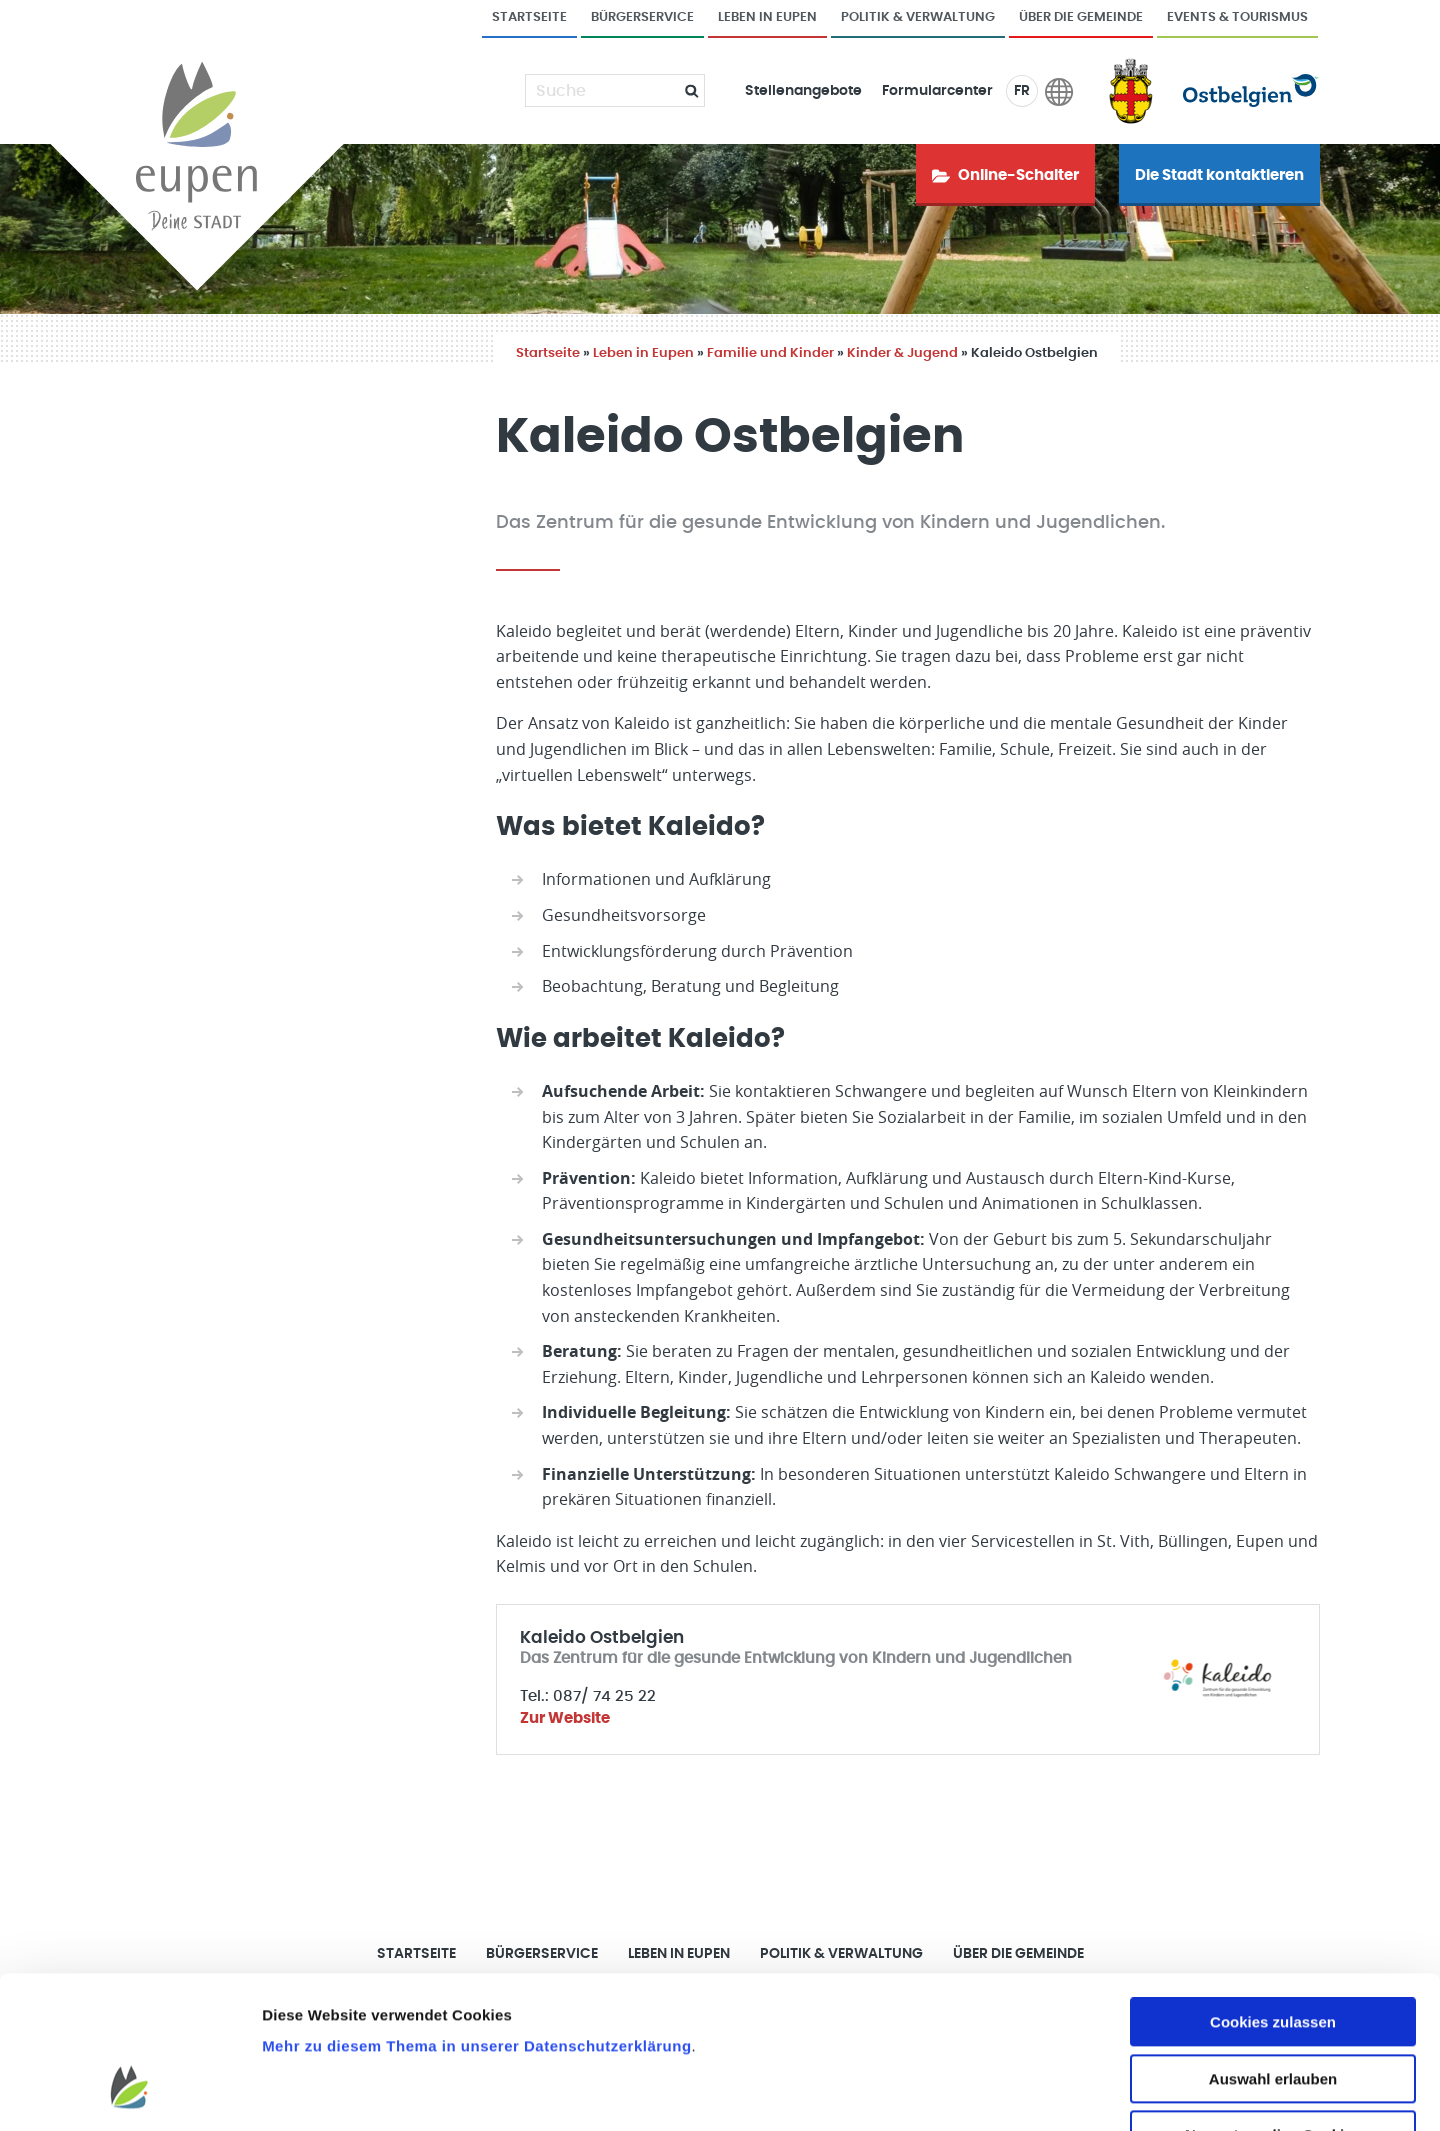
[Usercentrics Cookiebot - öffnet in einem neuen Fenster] (129, 2092)
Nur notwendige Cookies (1273, 2004)
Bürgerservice (642, 17)
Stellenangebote (803, 91)
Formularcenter (937, 91)
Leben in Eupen (767, 17)
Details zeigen (1063, 2091)
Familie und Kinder (770, 353)
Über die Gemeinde (1081, 17)
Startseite (529, 17)
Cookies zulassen (1273, 1891)
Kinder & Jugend (902, 353)
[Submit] (683, 90)
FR (1022, 91)
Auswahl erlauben (1273, 1948)
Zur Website (565, 1718)
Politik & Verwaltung (918, 17)
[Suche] (603, 91)
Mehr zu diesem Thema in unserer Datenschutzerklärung (476, 1915)
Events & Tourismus (1237, 17)
